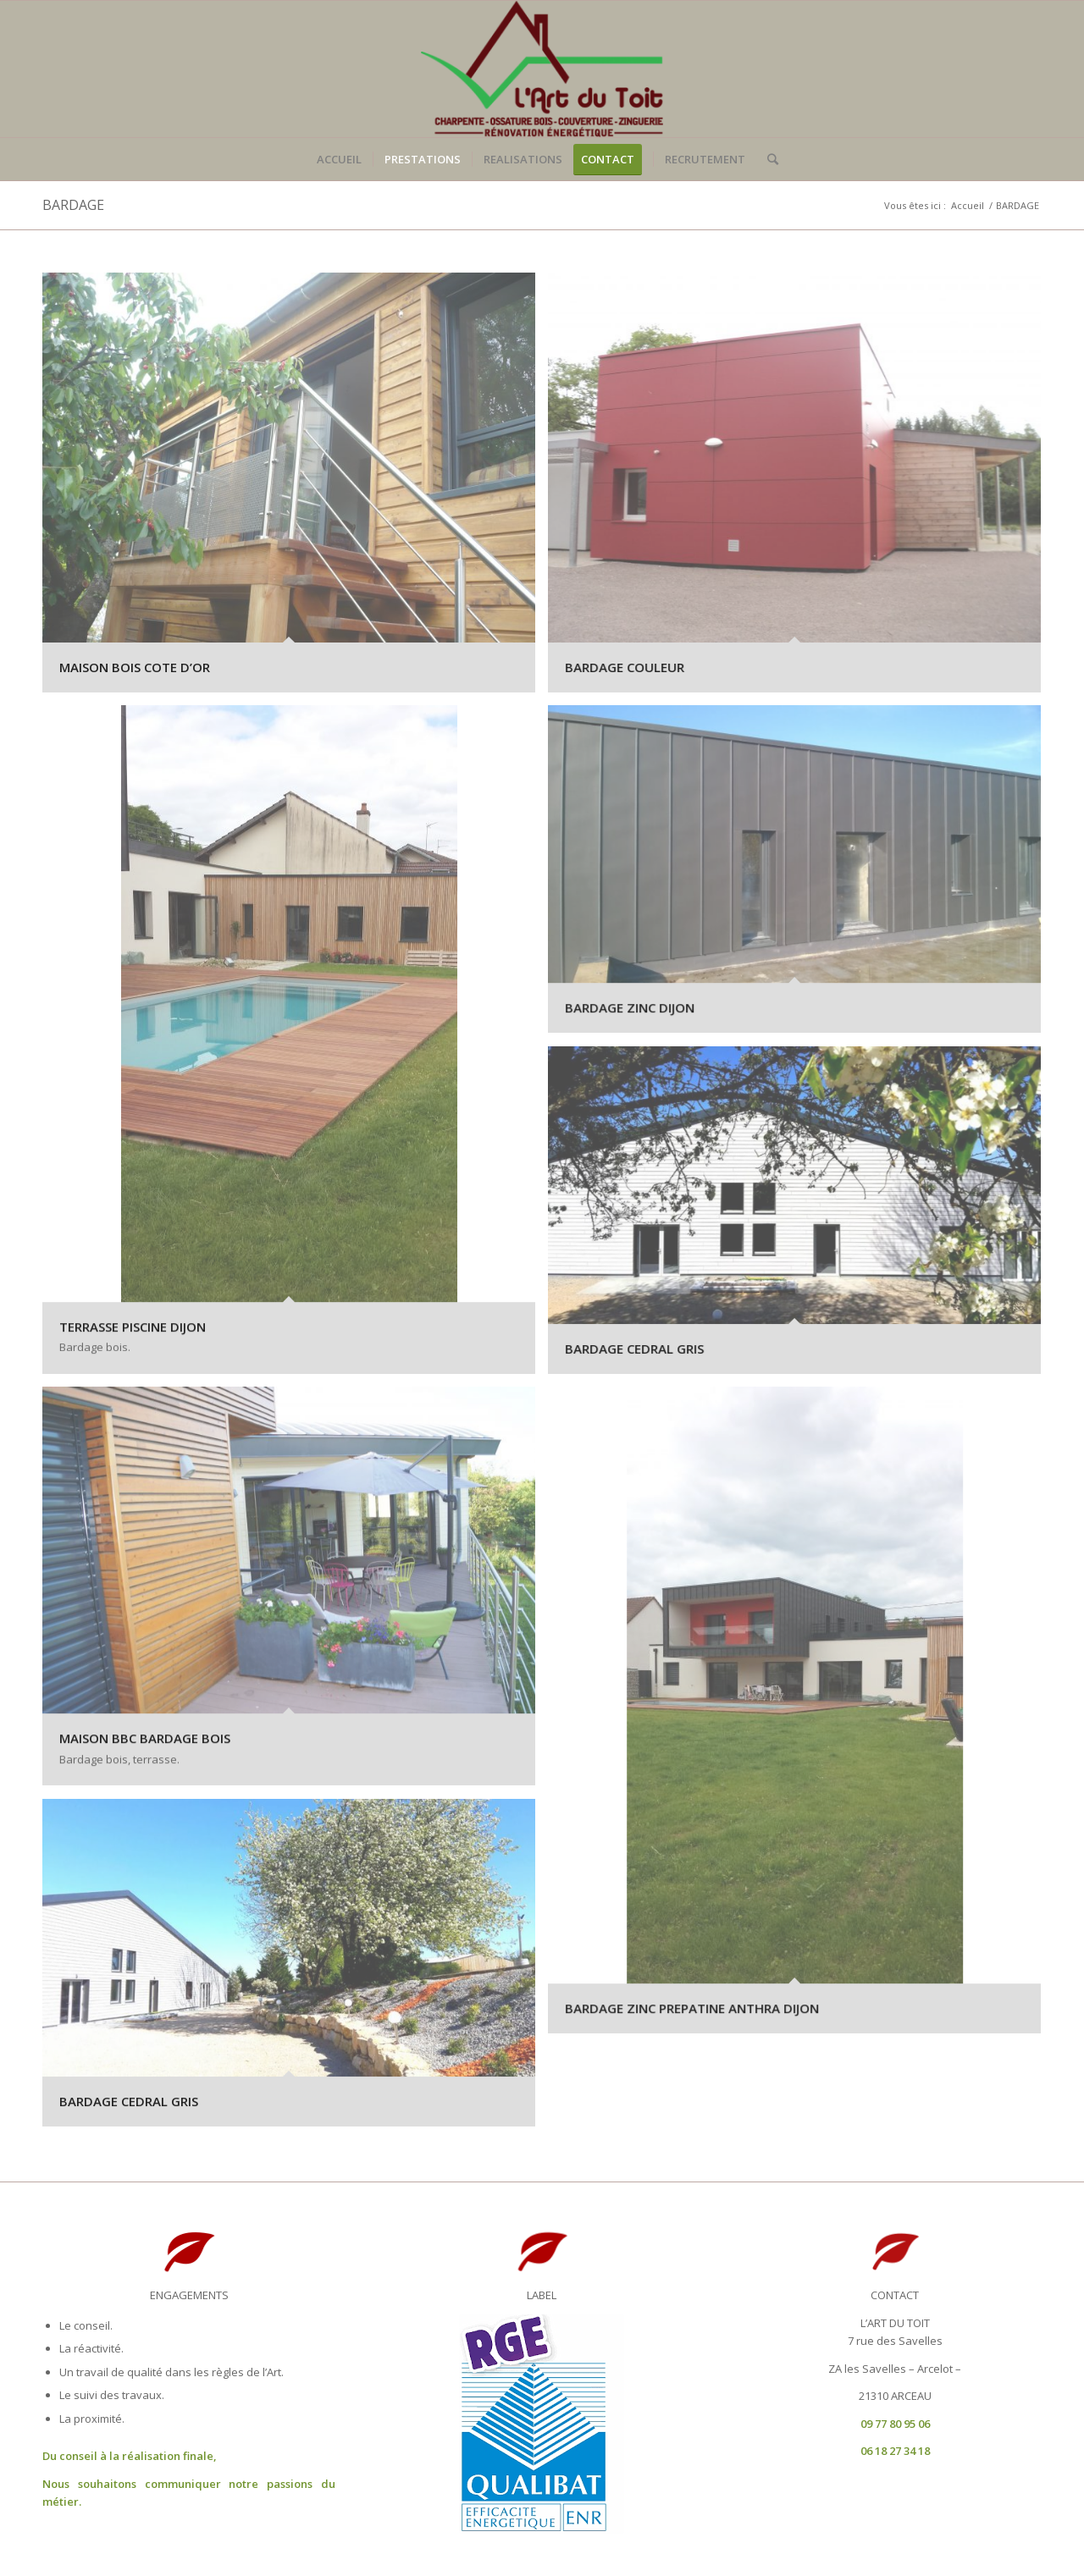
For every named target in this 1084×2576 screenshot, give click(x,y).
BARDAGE (73, 205)
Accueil (967, 205)
